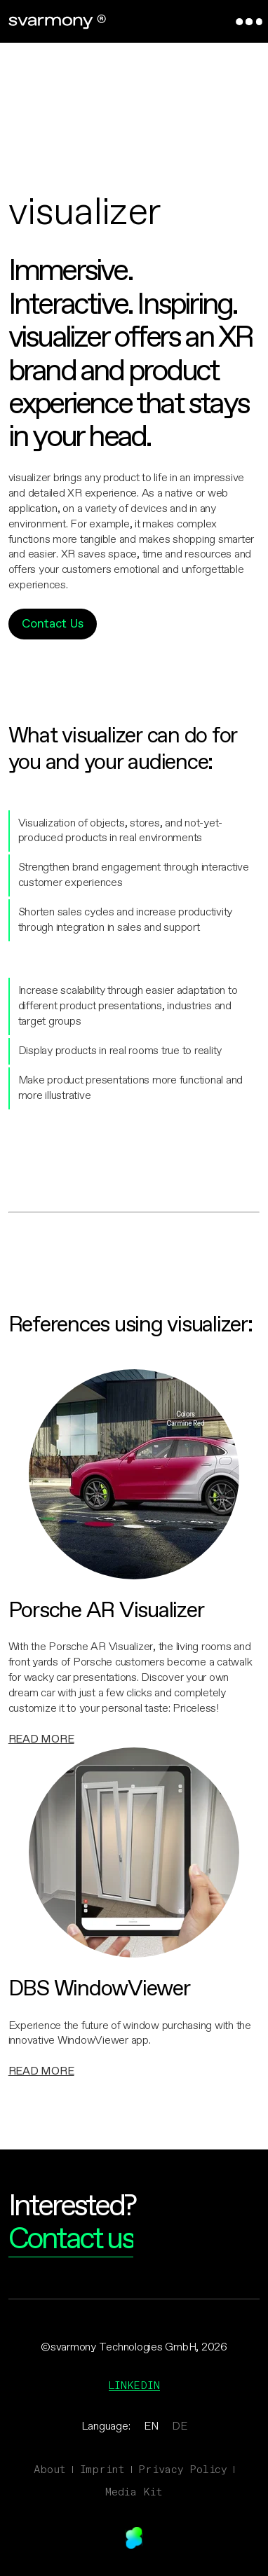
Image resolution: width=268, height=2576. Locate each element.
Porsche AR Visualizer (106, 1611)
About (50, 2469)
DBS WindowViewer (99, 1989)
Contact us (70, 2240)
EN (151, 2426)
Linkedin (134, 2385)
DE (179, 2426)
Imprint (102, 2469)
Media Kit (134, 2491)
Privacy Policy (182, 2469)
